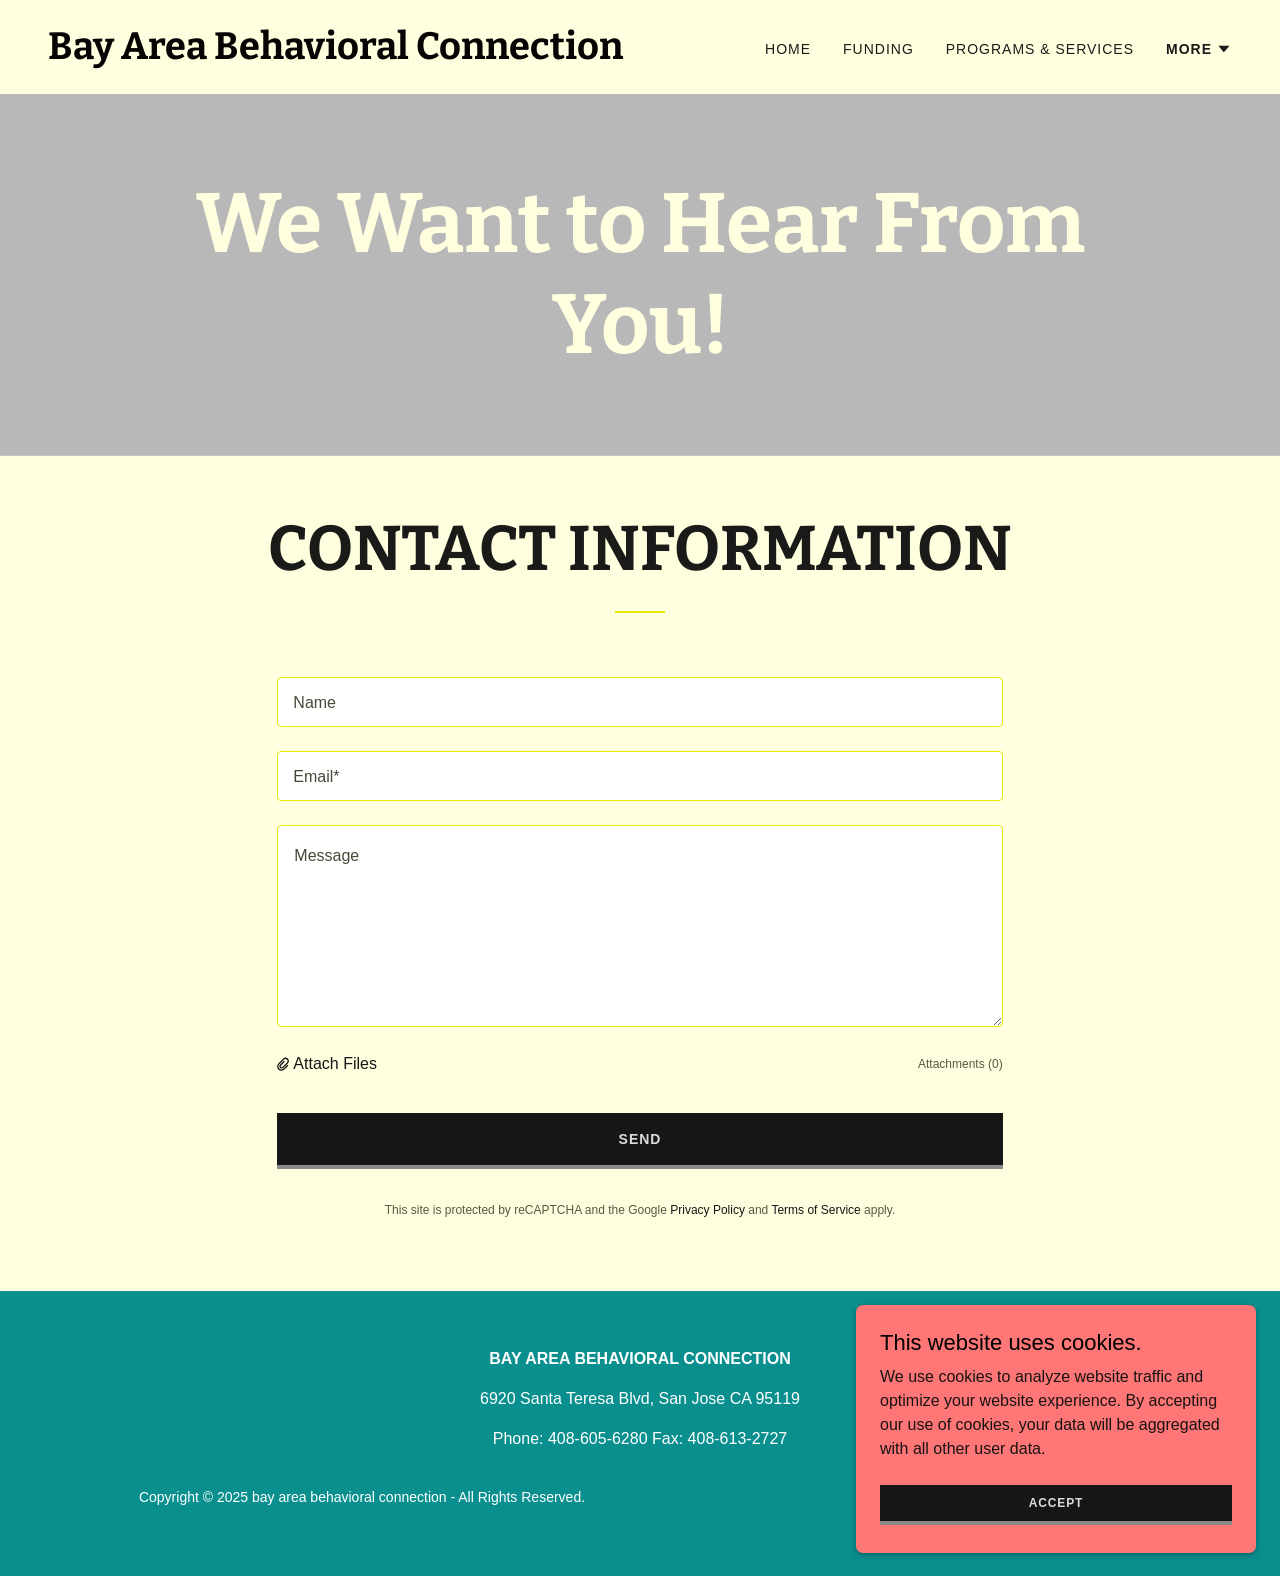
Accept (1056, 1502)
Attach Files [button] (335, 1063)
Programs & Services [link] (1040, 49)
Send (640, 1139)
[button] (1199, 49)
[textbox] (639, 702)
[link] (335, 53)
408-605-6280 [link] (598, 1438)
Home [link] (788, 49)
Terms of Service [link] (815, 1210)
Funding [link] (878, 49)
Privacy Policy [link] (707, 1210)
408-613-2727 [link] (738, 1438)
